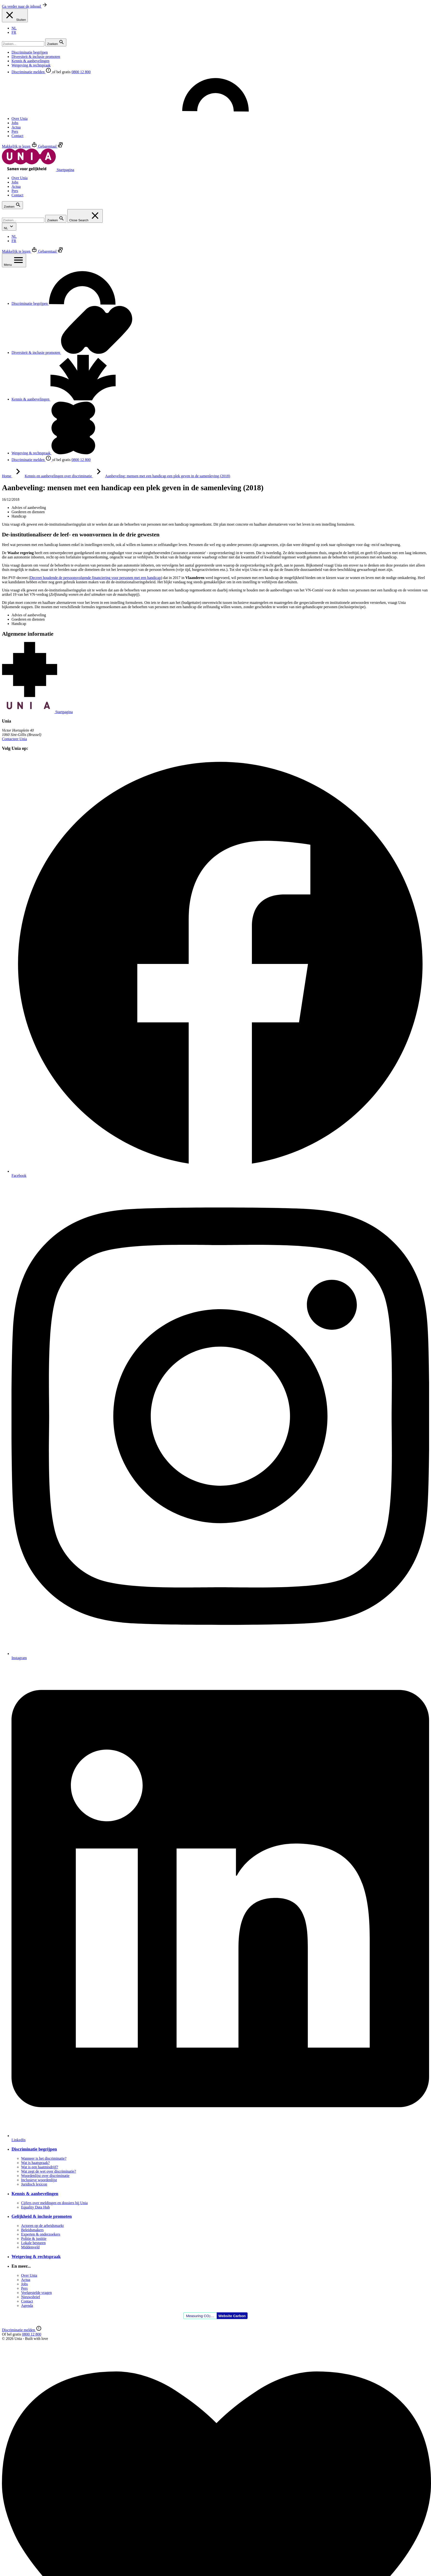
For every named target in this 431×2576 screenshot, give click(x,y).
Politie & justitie (33, 2239)
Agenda (27, 2305)
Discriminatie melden (31, 72)
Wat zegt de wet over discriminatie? (48, 2171)
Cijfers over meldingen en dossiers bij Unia (54, 2203)
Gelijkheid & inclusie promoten (41, 2216)
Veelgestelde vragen (36, 2293)
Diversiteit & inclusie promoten (35, 57)
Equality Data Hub (35, 2207)
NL (14, 28)
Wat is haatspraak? (35, 2163)
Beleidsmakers (32, 2230)
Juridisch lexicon (34, 2184)
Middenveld (30, 2247)
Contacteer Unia (14, 739)
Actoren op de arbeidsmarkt (42, 2226)
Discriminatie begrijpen (29, 52)
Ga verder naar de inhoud (25, 6)
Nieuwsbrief (30, 2297)
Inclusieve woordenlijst (39, 2180)
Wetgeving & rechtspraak (31, 65)
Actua (16, 127)
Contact (17, 136)
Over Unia (19, 119)
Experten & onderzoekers (40, 2234)
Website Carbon (232, 2316)
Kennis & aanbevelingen (30, 61)
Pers (14, 131)
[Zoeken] (23, 43)
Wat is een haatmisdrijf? (39, 2167)
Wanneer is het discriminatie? (43, 2158)
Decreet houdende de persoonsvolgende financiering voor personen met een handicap (95, 578)
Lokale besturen (33, 2243)
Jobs (14, 123)
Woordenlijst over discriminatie (45, 2176)
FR (13, 32)
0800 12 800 (81, 72)
